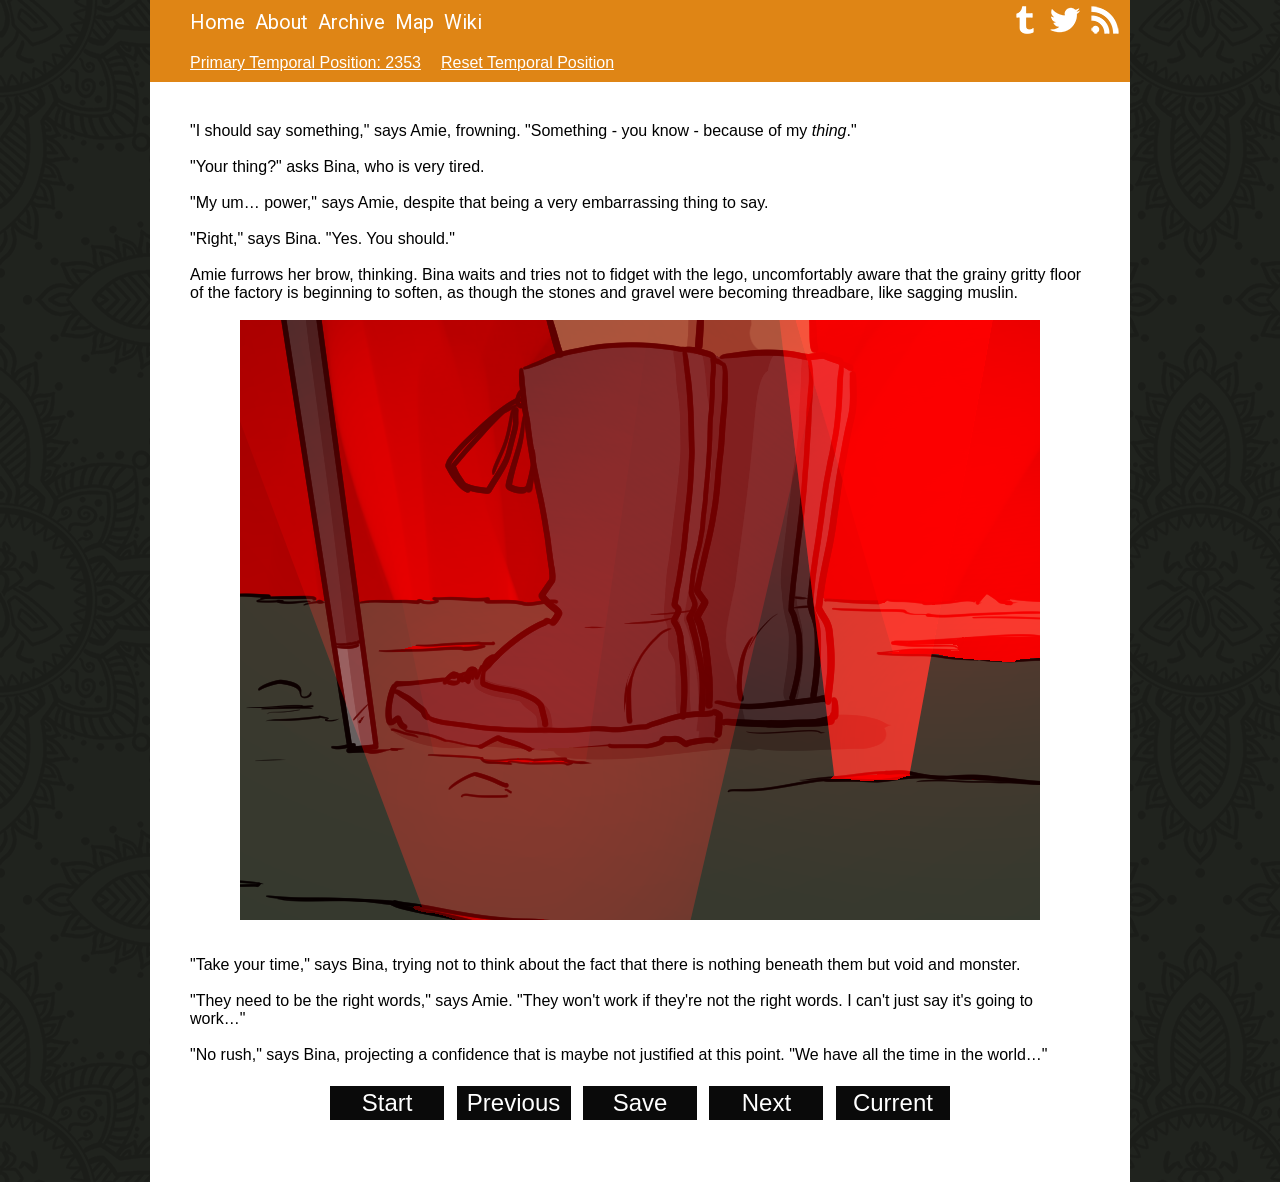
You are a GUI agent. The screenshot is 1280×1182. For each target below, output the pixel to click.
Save (640, 1102)
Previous (513, 1102)
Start (387, 1102)
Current (893, 1102)
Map (414, 22)
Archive (351, 22)
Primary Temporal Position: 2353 (305, 62)
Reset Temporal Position (527, 62)
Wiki (463, 22)
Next (766, 1102)
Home (217, 22)
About (281, 22)
